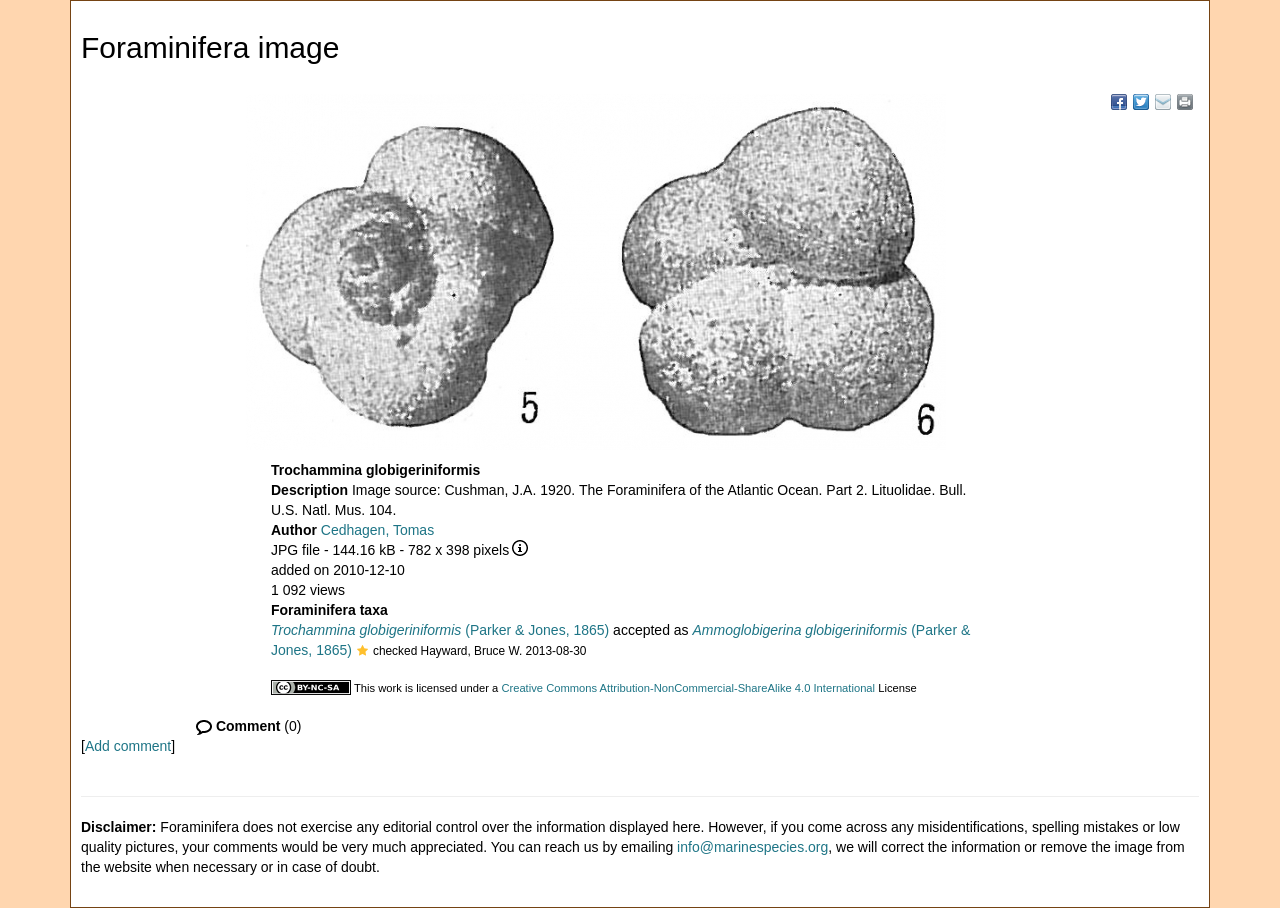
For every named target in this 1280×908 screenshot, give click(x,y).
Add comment (128, 746)
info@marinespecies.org (752, 847)
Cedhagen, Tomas (377, 530)
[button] (362, 652)
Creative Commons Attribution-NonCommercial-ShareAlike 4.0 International (688, 688)
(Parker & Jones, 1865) (440, 630)
